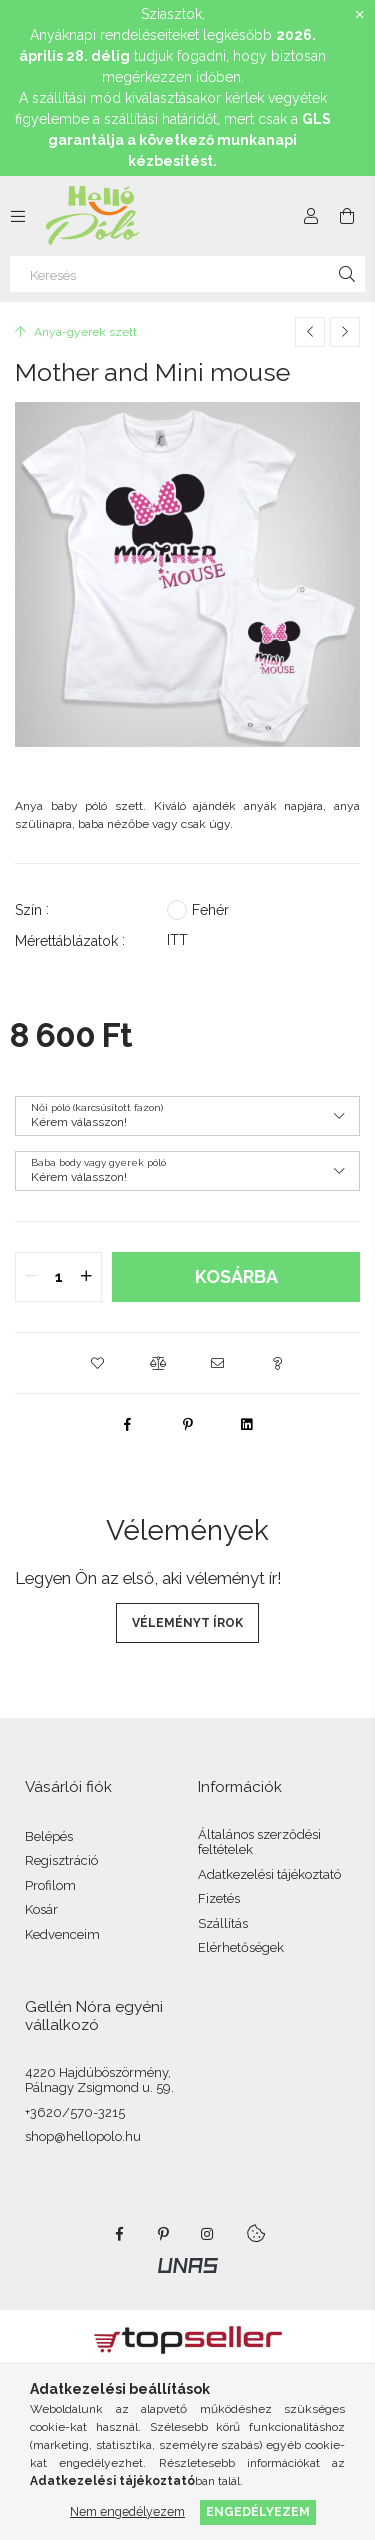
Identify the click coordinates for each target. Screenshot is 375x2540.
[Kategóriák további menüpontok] (18, 216)
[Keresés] (187, 274)
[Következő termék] (345, 332)
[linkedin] (248, 1424)
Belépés (49, 1836)
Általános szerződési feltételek (259, 1842)
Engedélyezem (258, 2511)
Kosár (41, 1909)
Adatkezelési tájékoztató (269, 1874)
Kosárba (236, 1276)
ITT (177, 940)
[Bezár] (360, 15)
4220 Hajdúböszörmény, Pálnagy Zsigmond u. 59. (99, 2080)
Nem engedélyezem (127, 2511)
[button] (98, 1363)
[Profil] (311, 216)
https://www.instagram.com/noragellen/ (208, 2234)
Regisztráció (61, 1860)
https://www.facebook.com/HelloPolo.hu (120, 2234)
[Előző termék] (310, 332)
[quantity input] (58, 1277)
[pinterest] (188, 1424)
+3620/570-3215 (75, 2112)
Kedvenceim (62, 1934)
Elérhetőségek (241, 1947)
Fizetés (219, 1898)
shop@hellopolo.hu (83, 2136)
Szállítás (223, 1923)
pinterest (164, 2234)
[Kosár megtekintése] (347, 216)
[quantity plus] (86, 1277)
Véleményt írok (187, 1623)
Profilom (50, 1885)
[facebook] (128, 1424)
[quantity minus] (31, 1277)
